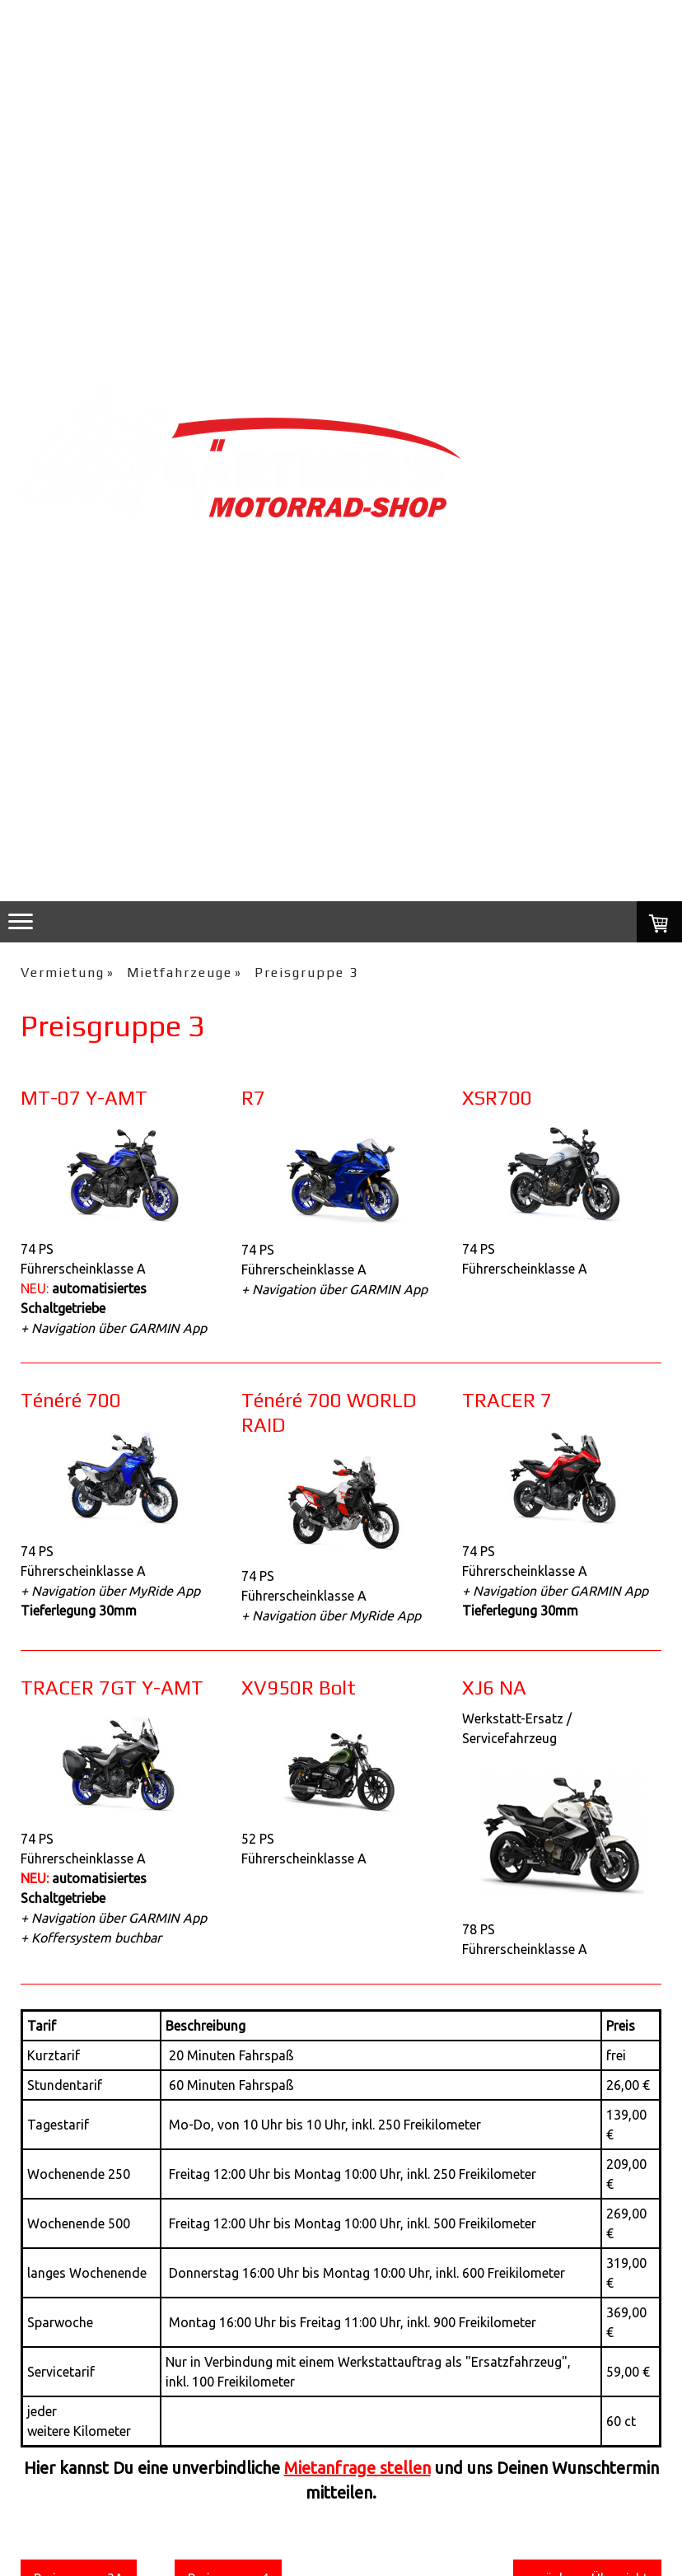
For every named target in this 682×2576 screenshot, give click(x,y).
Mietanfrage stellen (357, 2467)
